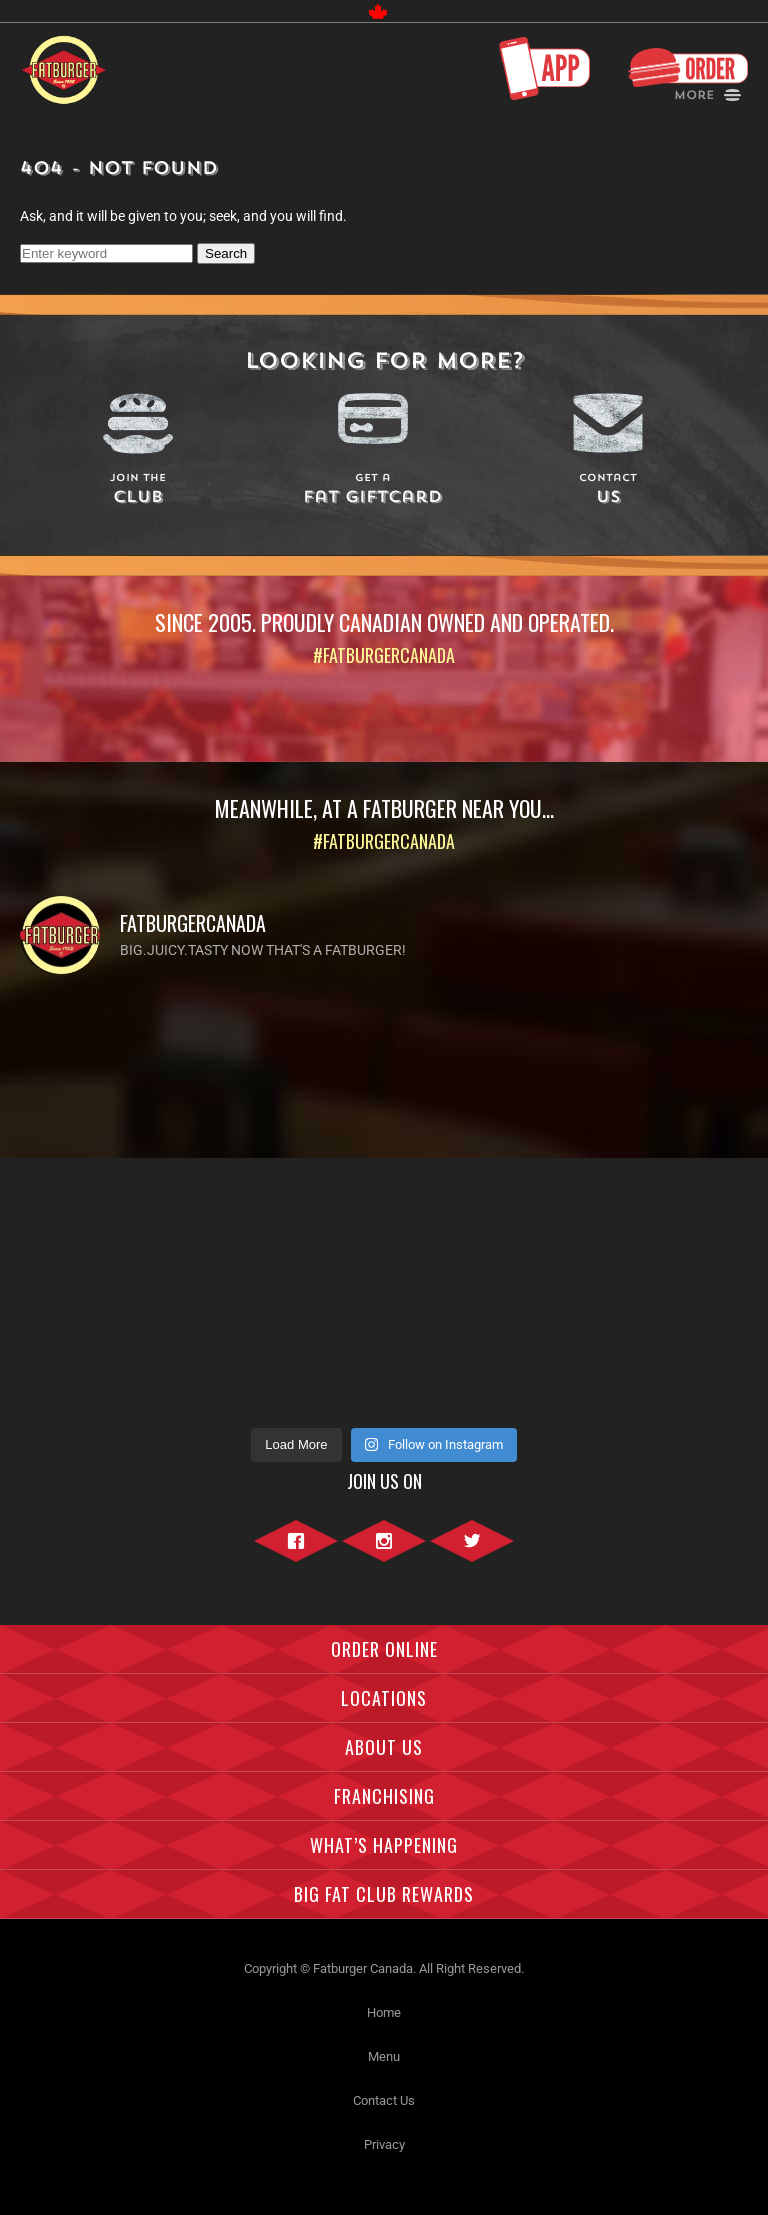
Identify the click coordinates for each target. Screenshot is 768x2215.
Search (226, 253)
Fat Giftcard (373, 490)
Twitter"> (472, 1552)
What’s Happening (384, 1845)
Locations (384, 1698)
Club (137, 490)
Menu (384, 2056)
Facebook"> (296, 1552)
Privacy (384, 2144)
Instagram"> (384, 1552)
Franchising (384, 1796)
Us (608, 490)
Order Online (384, 1649)
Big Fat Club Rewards (384, 1894)
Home (384, 2012)
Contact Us (384, 2100)
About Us (384, 1747)
